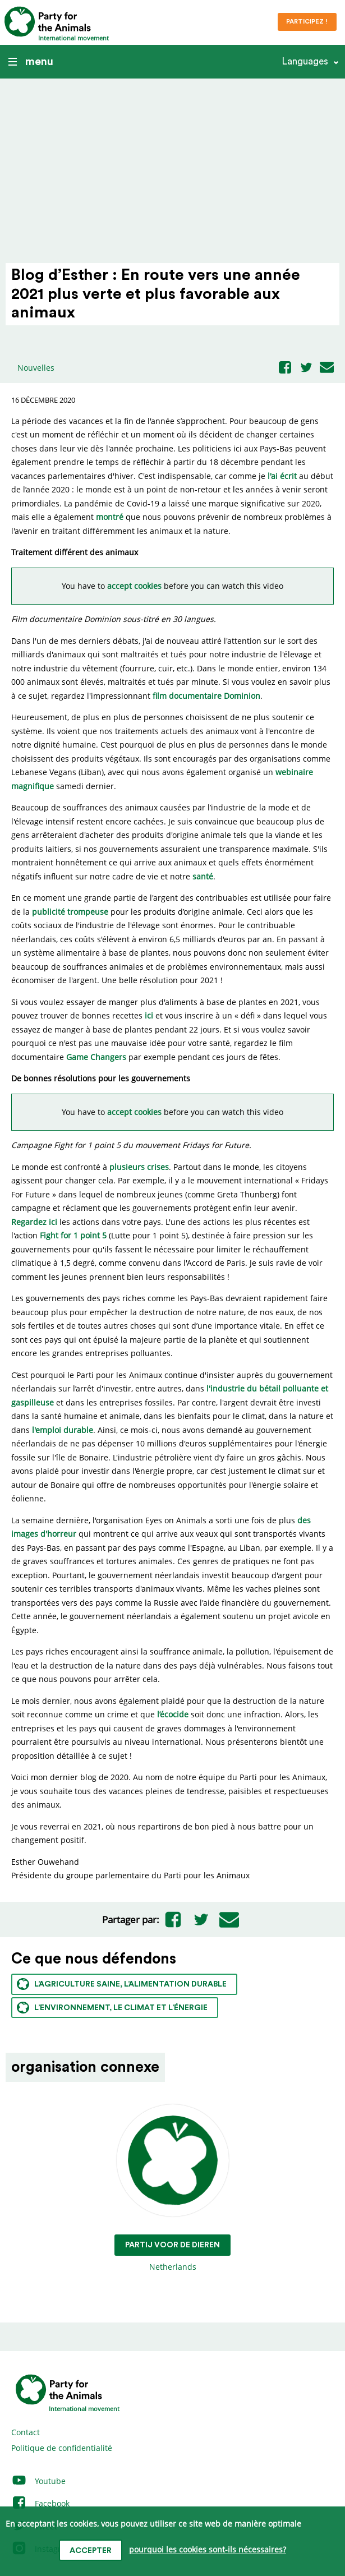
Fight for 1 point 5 (73, 1235)
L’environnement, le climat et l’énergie (112, 2007)
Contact (25, 2432)
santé (202, 876)
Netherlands (172, 2188)
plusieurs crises (139, 1167)
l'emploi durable (62, 1430)
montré (109, 516)
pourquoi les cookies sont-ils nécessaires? (207, 2550)
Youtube (38, 2481)
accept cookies (134, 585)
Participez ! (307, 22)
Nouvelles (35, 367)
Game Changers (96, 1057)
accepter (91, 2551)
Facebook (40, 2503)
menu (30, 62)
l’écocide (172, 1714)
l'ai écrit (282, 476)
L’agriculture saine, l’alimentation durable (122, 1984)
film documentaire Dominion (206, 695)
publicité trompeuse (70, 911)
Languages (305, 61)
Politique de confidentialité (61, 2448)
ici (149, 1015)
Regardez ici (34, 1221)
